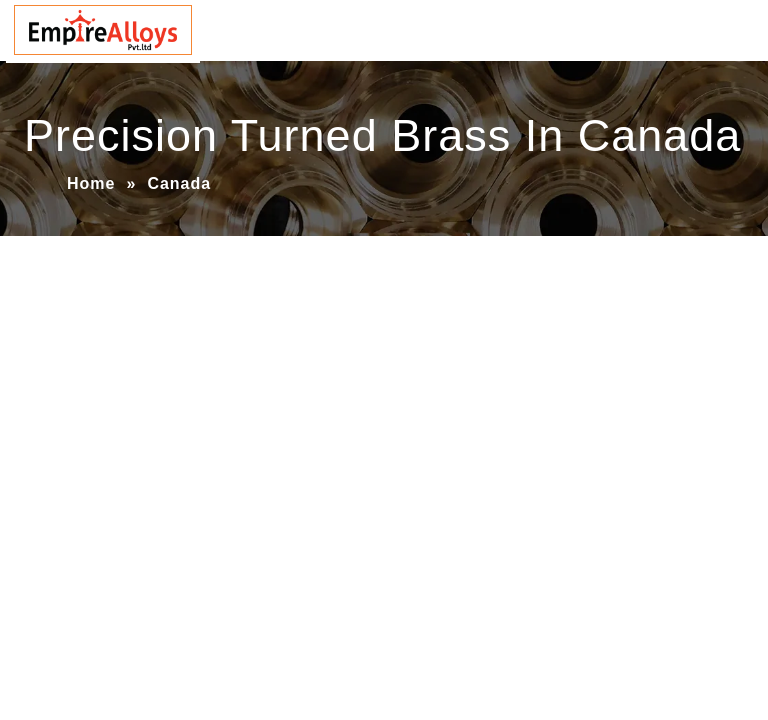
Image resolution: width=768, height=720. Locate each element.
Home (91, 183)
